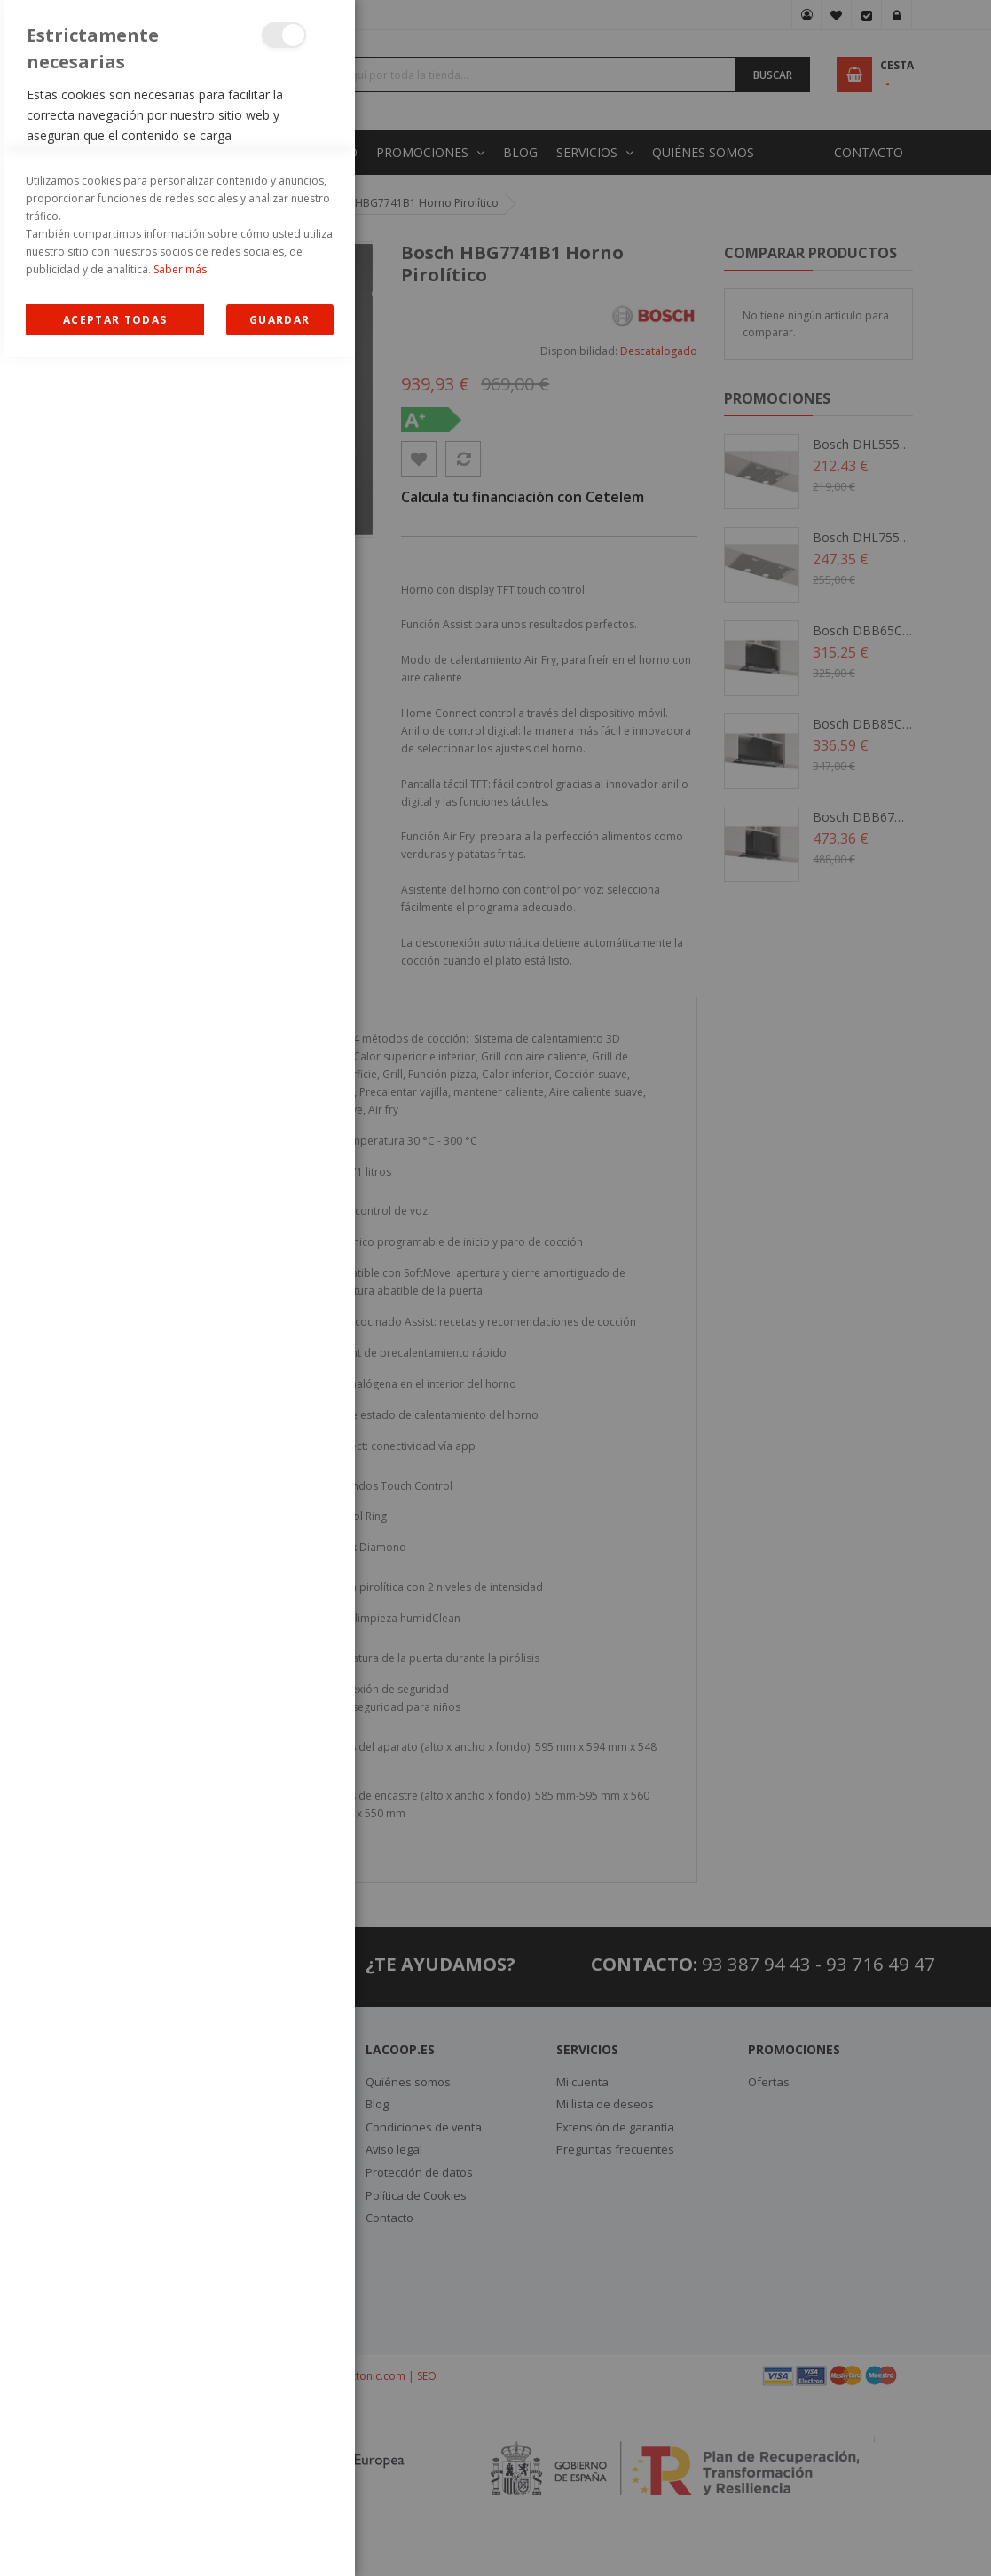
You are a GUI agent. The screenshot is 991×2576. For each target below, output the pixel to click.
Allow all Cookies (115, 2539)
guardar (279, 2539)
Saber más (180, 2488)
